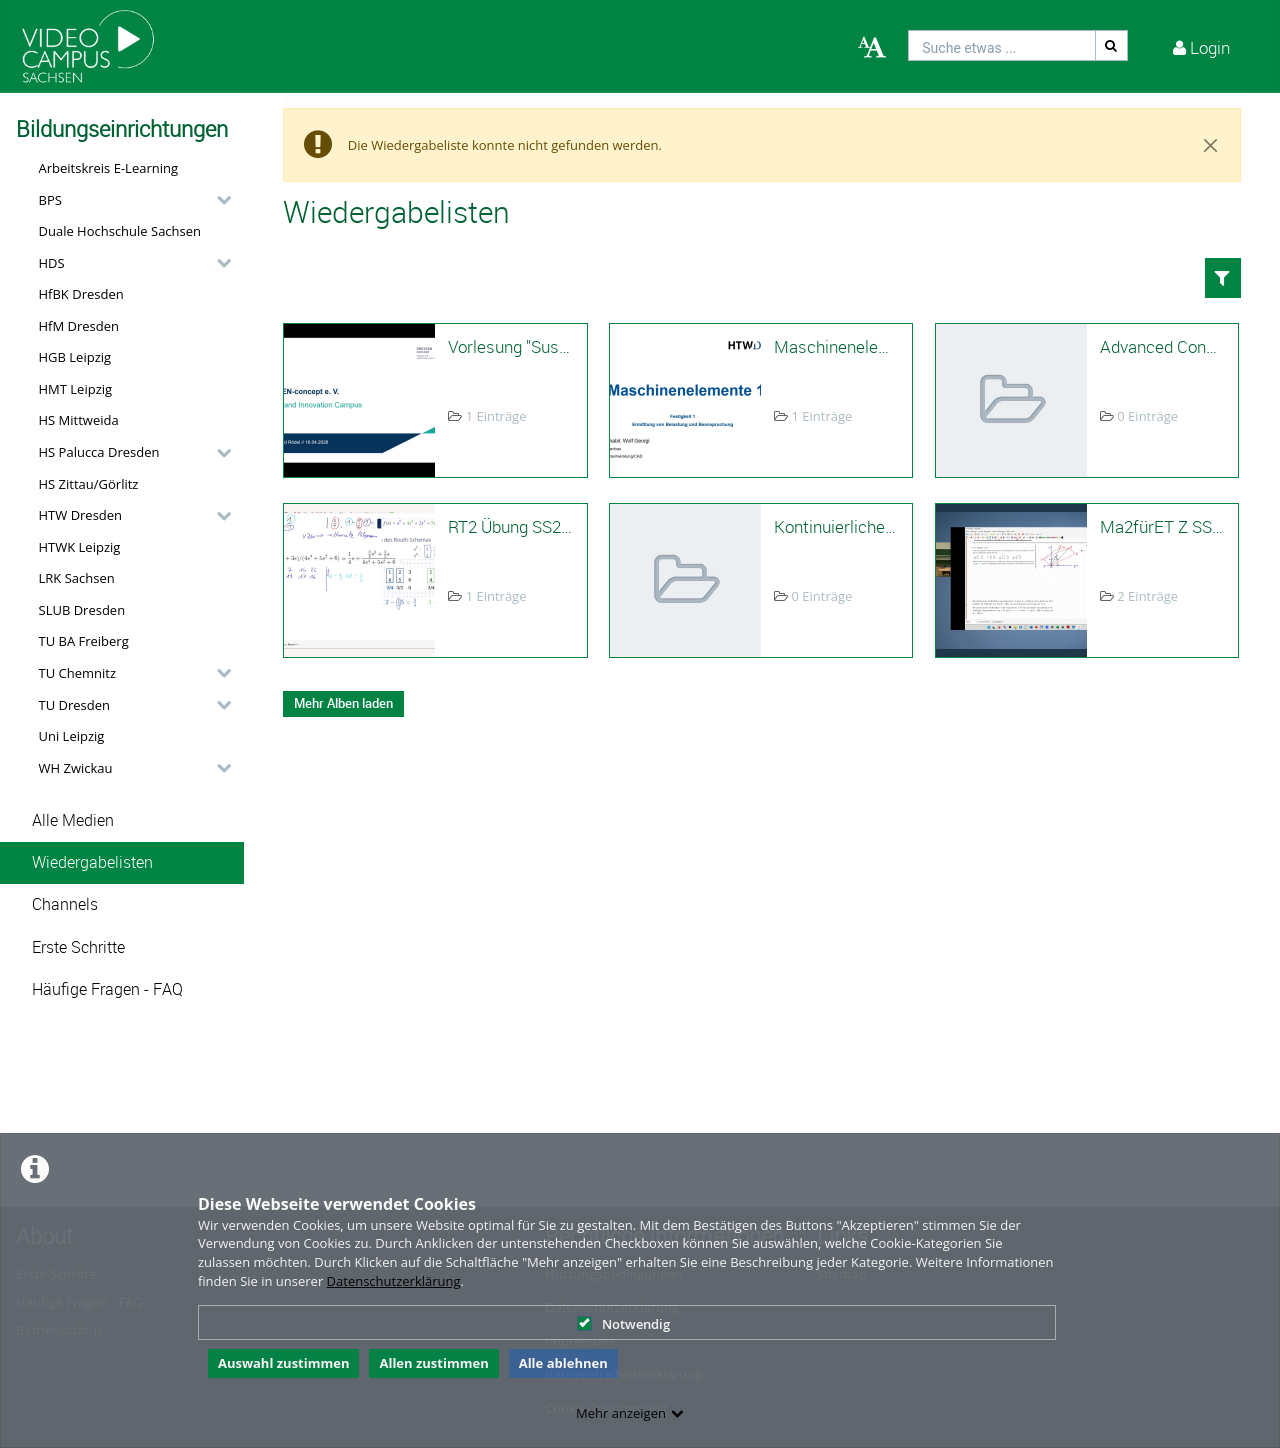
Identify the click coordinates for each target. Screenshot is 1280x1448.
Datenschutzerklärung (394, 1281)
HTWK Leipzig (80, 547)
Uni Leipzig (72, 736)
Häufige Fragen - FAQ (107, 989)
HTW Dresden (81, 515)
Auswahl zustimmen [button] (284, 1363)
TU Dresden (74, 705)
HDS (52, 263)
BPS (50, 200)
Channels (65, 904)
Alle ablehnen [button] (563, 1363)
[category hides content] (218, 200)
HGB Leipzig (75, 357)
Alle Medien (73, 820)
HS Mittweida (79, 420)
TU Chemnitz (78, 673)
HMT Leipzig (76, 389)
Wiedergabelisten (92, 862)
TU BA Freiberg (84, 641)
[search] (1002, 45)
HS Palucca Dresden (99, 452)
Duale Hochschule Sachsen (120, 231)
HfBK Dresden (81, 294)
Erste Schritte (78, 947)
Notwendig (623, 1324)
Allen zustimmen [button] (433, 1363)
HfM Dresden (79, 326)
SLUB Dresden (82, 610)
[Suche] (1112, 45)
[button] (130, 200)
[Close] (1211, 145)
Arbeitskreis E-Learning (109, 168)
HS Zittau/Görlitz (89, 484)
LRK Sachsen (77, 578)
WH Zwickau (76, 768)
